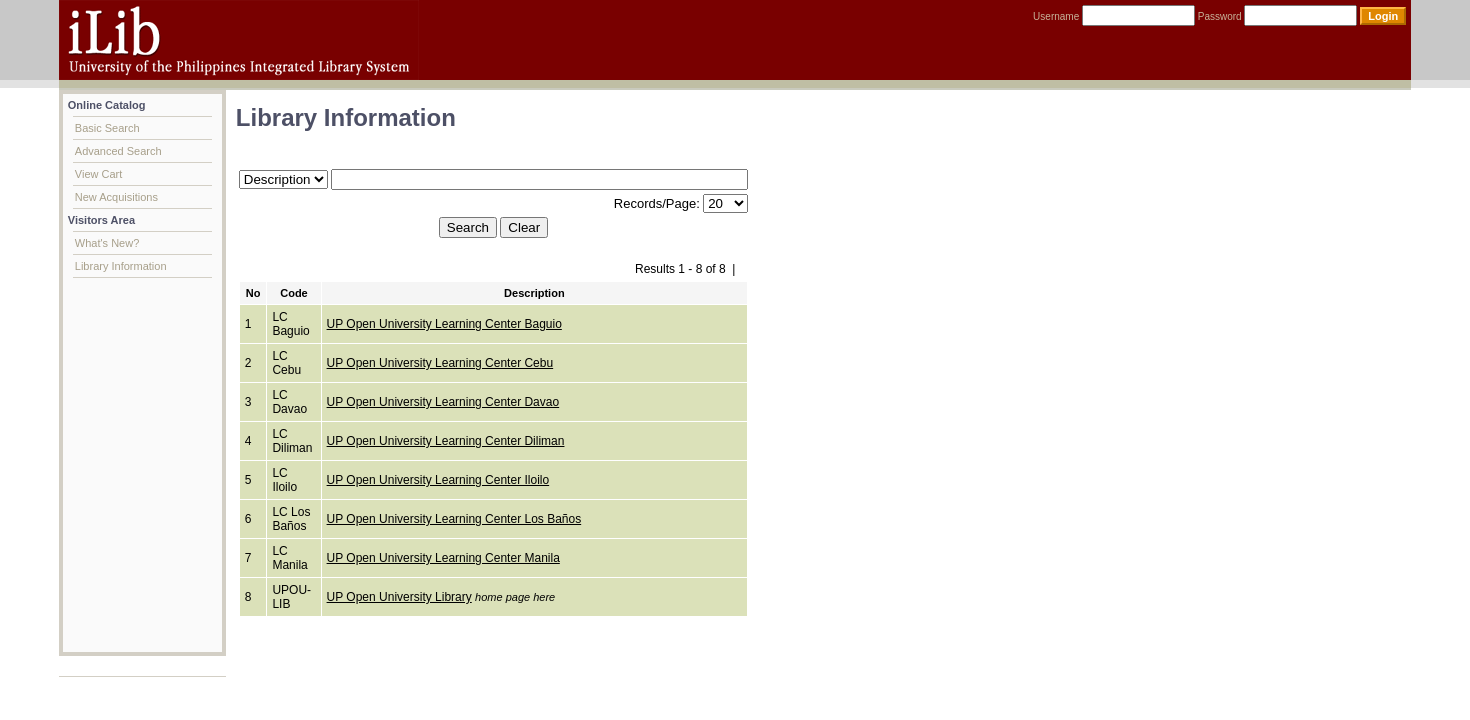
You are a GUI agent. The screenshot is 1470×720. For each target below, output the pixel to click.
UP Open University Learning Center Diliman (446, 441)
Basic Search (107, 128)
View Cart (98, 174)
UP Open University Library (399, 597)
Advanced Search (118, 151)
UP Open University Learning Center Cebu (440, 363)
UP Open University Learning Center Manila (443, 558)
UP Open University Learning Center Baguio (444, 324)
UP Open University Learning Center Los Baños (454, 519)
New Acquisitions (116, 197)
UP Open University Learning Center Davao (443, 402)
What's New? (107, 243)
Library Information (121, 266)
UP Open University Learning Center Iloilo (438, 480)
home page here (515, 597)
